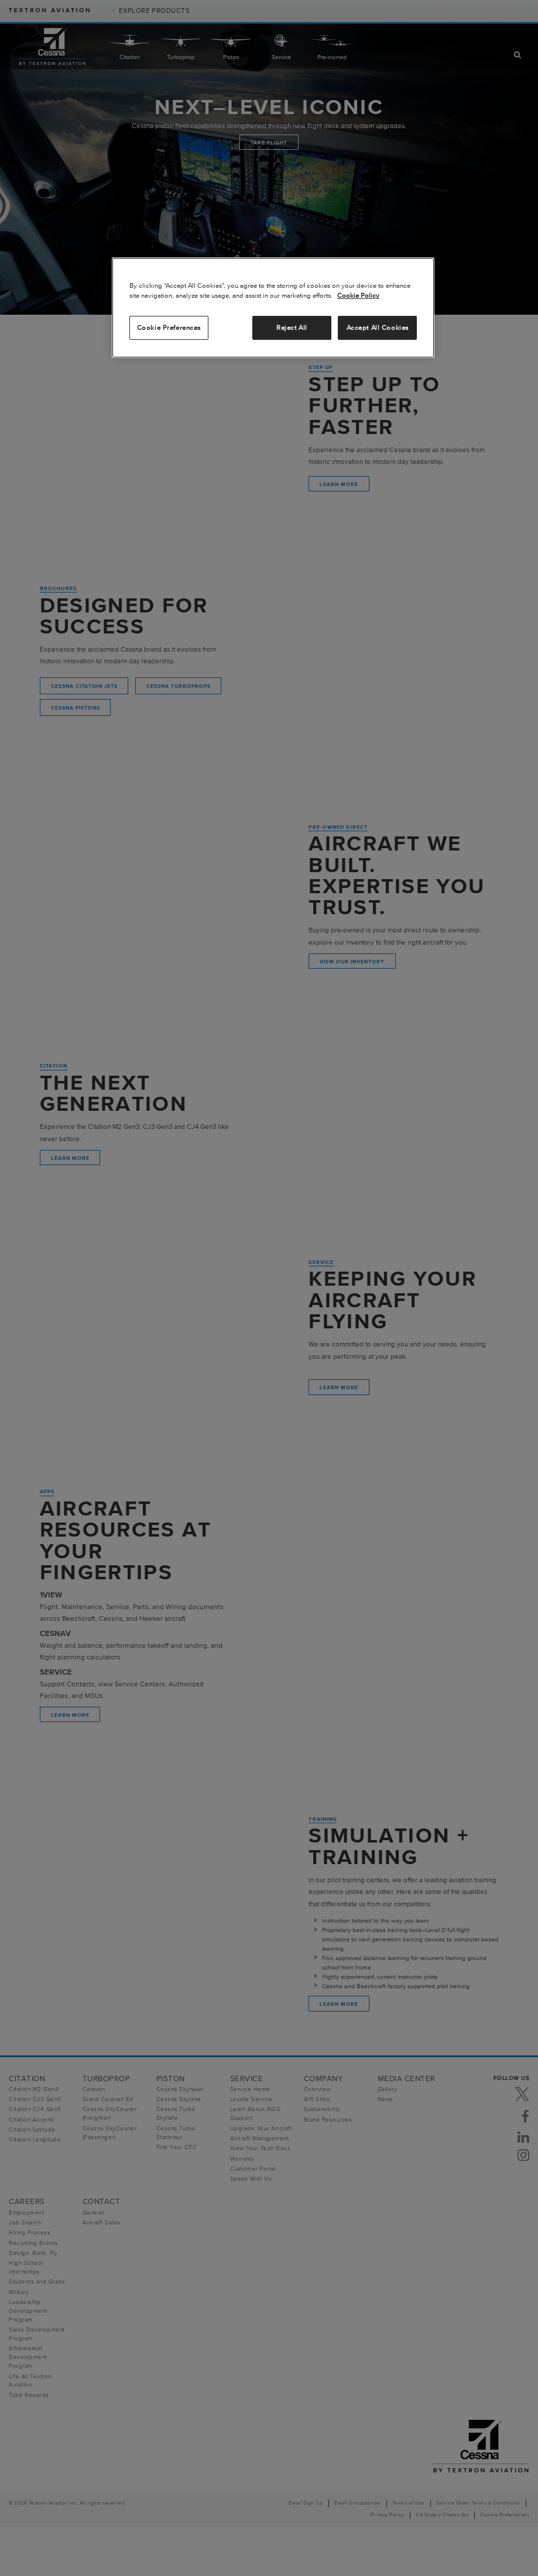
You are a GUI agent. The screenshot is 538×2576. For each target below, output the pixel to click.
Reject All (291, 327)
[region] (273, 307)
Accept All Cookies (378, 327)
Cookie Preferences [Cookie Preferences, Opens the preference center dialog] (169, 327)
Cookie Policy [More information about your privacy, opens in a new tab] (358, 295)
